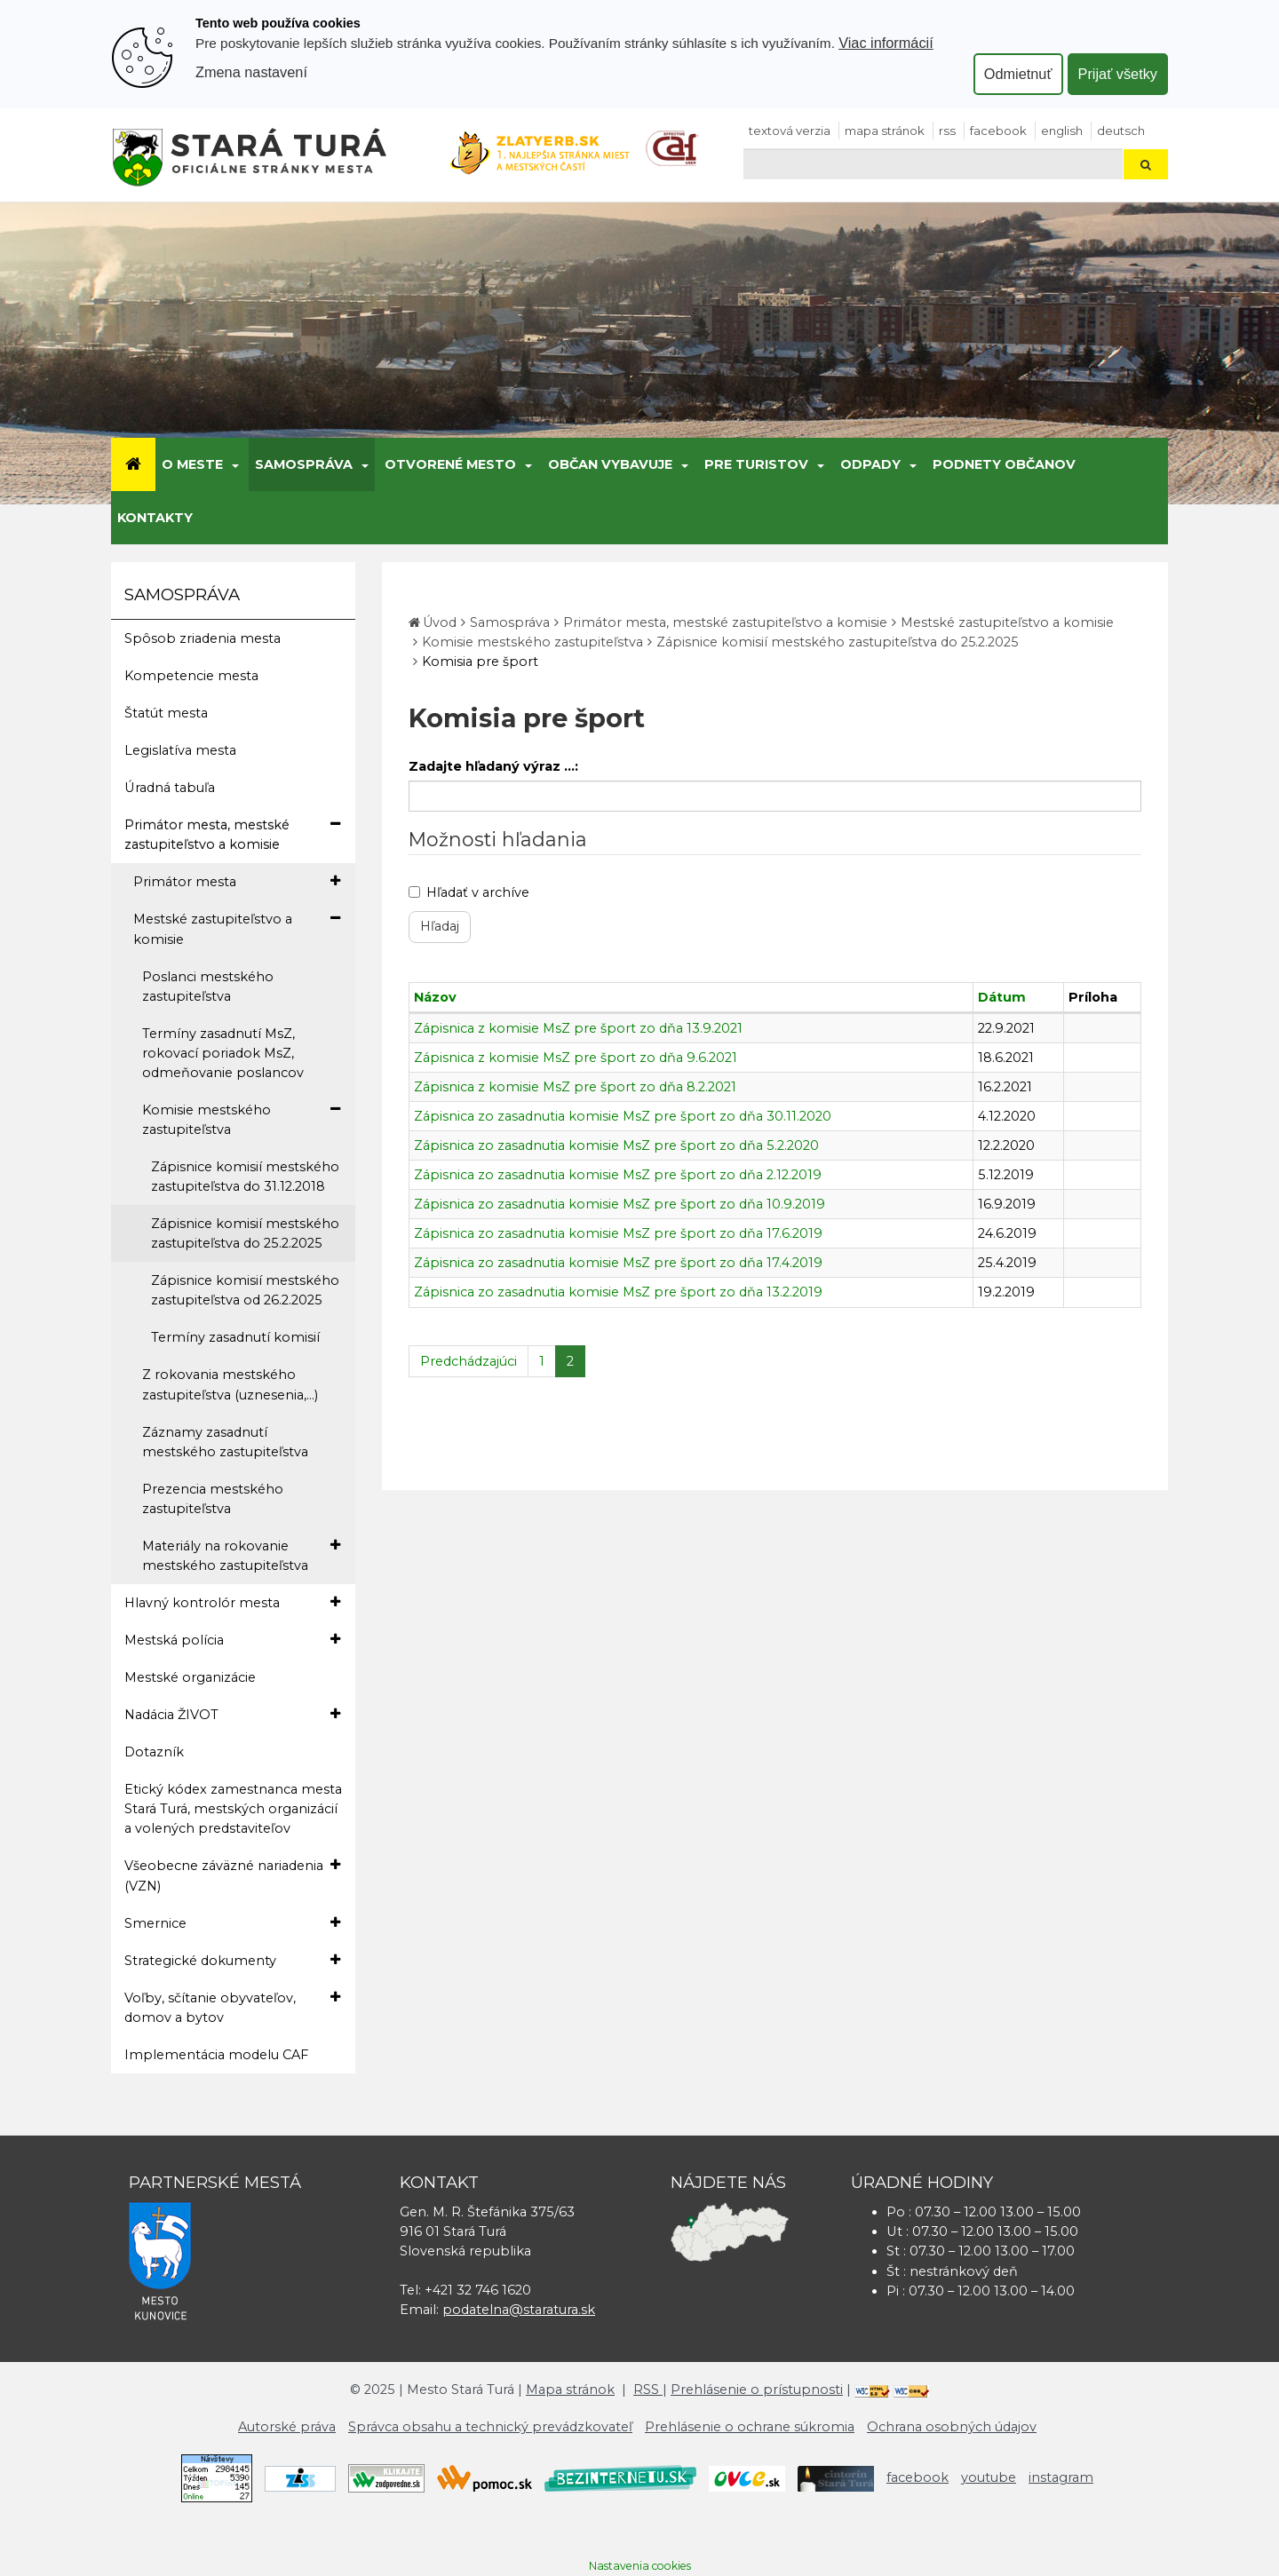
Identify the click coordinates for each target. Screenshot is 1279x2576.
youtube (988, 2477)
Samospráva (304, 464)
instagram (1061, 2477)
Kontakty (155, 518)
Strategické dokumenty (232, 1960)
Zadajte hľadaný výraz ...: (493, 766)
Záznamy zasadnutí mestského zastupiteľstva (225, 1442)
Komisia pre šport (480, 662)
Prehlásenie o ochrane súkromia (749, 2427)
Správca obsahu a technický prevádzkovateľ (490, 2427)
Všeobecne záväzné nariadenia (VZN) (232, 1874)
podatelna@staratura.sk (518, 2310)
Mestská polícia (232, 1639)
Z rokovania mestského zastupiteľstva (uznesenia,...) (230, 1384)
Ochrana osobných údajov (952, 2427)
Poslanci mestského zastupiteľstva (208, 986)
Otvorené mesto (450, 464)
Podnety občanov (1004, 464)
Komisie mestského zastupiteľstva (241, 1118)
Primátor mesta (236, 881)
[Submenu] (234, 464)
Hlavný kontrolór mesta (232, 1602)
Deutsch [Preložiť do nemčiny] (1121, 130)
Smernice (232, 1923)
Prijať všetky (1117, 74)
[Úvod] (133, 464)
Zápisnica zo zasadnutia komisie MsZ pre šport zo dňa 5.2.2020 (616, 1145)
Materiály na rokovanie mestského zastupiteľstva (241, 1554)
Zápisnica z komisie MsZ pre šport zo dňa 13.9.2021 (578, 1028)
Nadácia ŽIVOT (232, 1714)
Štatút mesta (166, 713)
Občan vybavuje (610, 464)
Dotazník (154, 1752)
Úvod (440, 622)
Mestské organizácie (190, 1677)
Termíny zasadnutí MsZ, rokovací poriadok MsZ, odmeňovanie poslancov (223, 1053)
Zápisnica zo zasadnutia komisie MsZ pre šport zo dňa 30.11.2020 (622, 1116)
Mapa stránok (885, 130)
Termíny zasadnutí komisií (235, 1337)
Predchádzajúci (468, 1361)
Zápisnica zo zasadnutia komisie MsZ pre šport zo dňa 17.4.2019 (618, 1263)
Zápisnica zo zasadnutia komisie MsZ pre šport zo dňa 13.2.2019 (618, 1292)
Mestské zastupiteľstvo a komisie (236, 928)
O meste (192, 464)
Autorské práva (287, 2427)
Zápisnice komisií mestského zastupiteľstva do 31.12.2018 (245, 1176)
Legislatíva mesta (180, 750)
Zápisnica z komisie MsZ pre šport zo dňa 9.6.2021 (575, 1058)
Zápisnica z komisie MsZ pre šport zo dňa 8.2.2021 (575, 1087)
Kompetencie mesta (191, 676)
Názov (435, 997)
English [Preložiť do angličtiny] (1062, 130)
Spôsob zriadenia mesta (202, 638)
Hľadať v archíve (469, 892)
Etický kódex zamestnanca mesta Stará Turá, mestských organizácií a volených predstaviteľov (233, 1808)
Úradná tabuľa (169, 788)
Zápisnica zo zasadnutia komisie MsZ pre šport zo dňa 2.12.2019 (618, 1175)
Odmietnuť (1018, 74)
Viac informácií (885, 43)
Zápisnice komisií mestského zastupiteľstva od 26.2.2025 (245, 1290)
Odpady (870, 464)
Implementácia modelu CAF (216, 2055)
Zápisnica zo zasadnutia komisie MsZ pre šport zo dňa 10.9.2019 (619, 1204)
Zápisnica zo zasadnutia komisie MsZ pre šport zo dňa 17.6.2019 (618, 1233)
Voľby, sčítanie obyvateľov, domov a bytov (232, 2006)
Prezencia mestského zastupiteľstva (212, 1499)
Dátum (1002, 997)
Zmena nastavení (251, 72)
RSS (947, 130)
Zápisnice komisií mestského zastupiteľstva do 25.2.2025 (245, 1233)
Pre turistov (756, 464)
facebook (998, 130)
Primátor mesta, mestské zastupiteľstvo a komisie (232, 833)
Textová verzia (789, 130)
